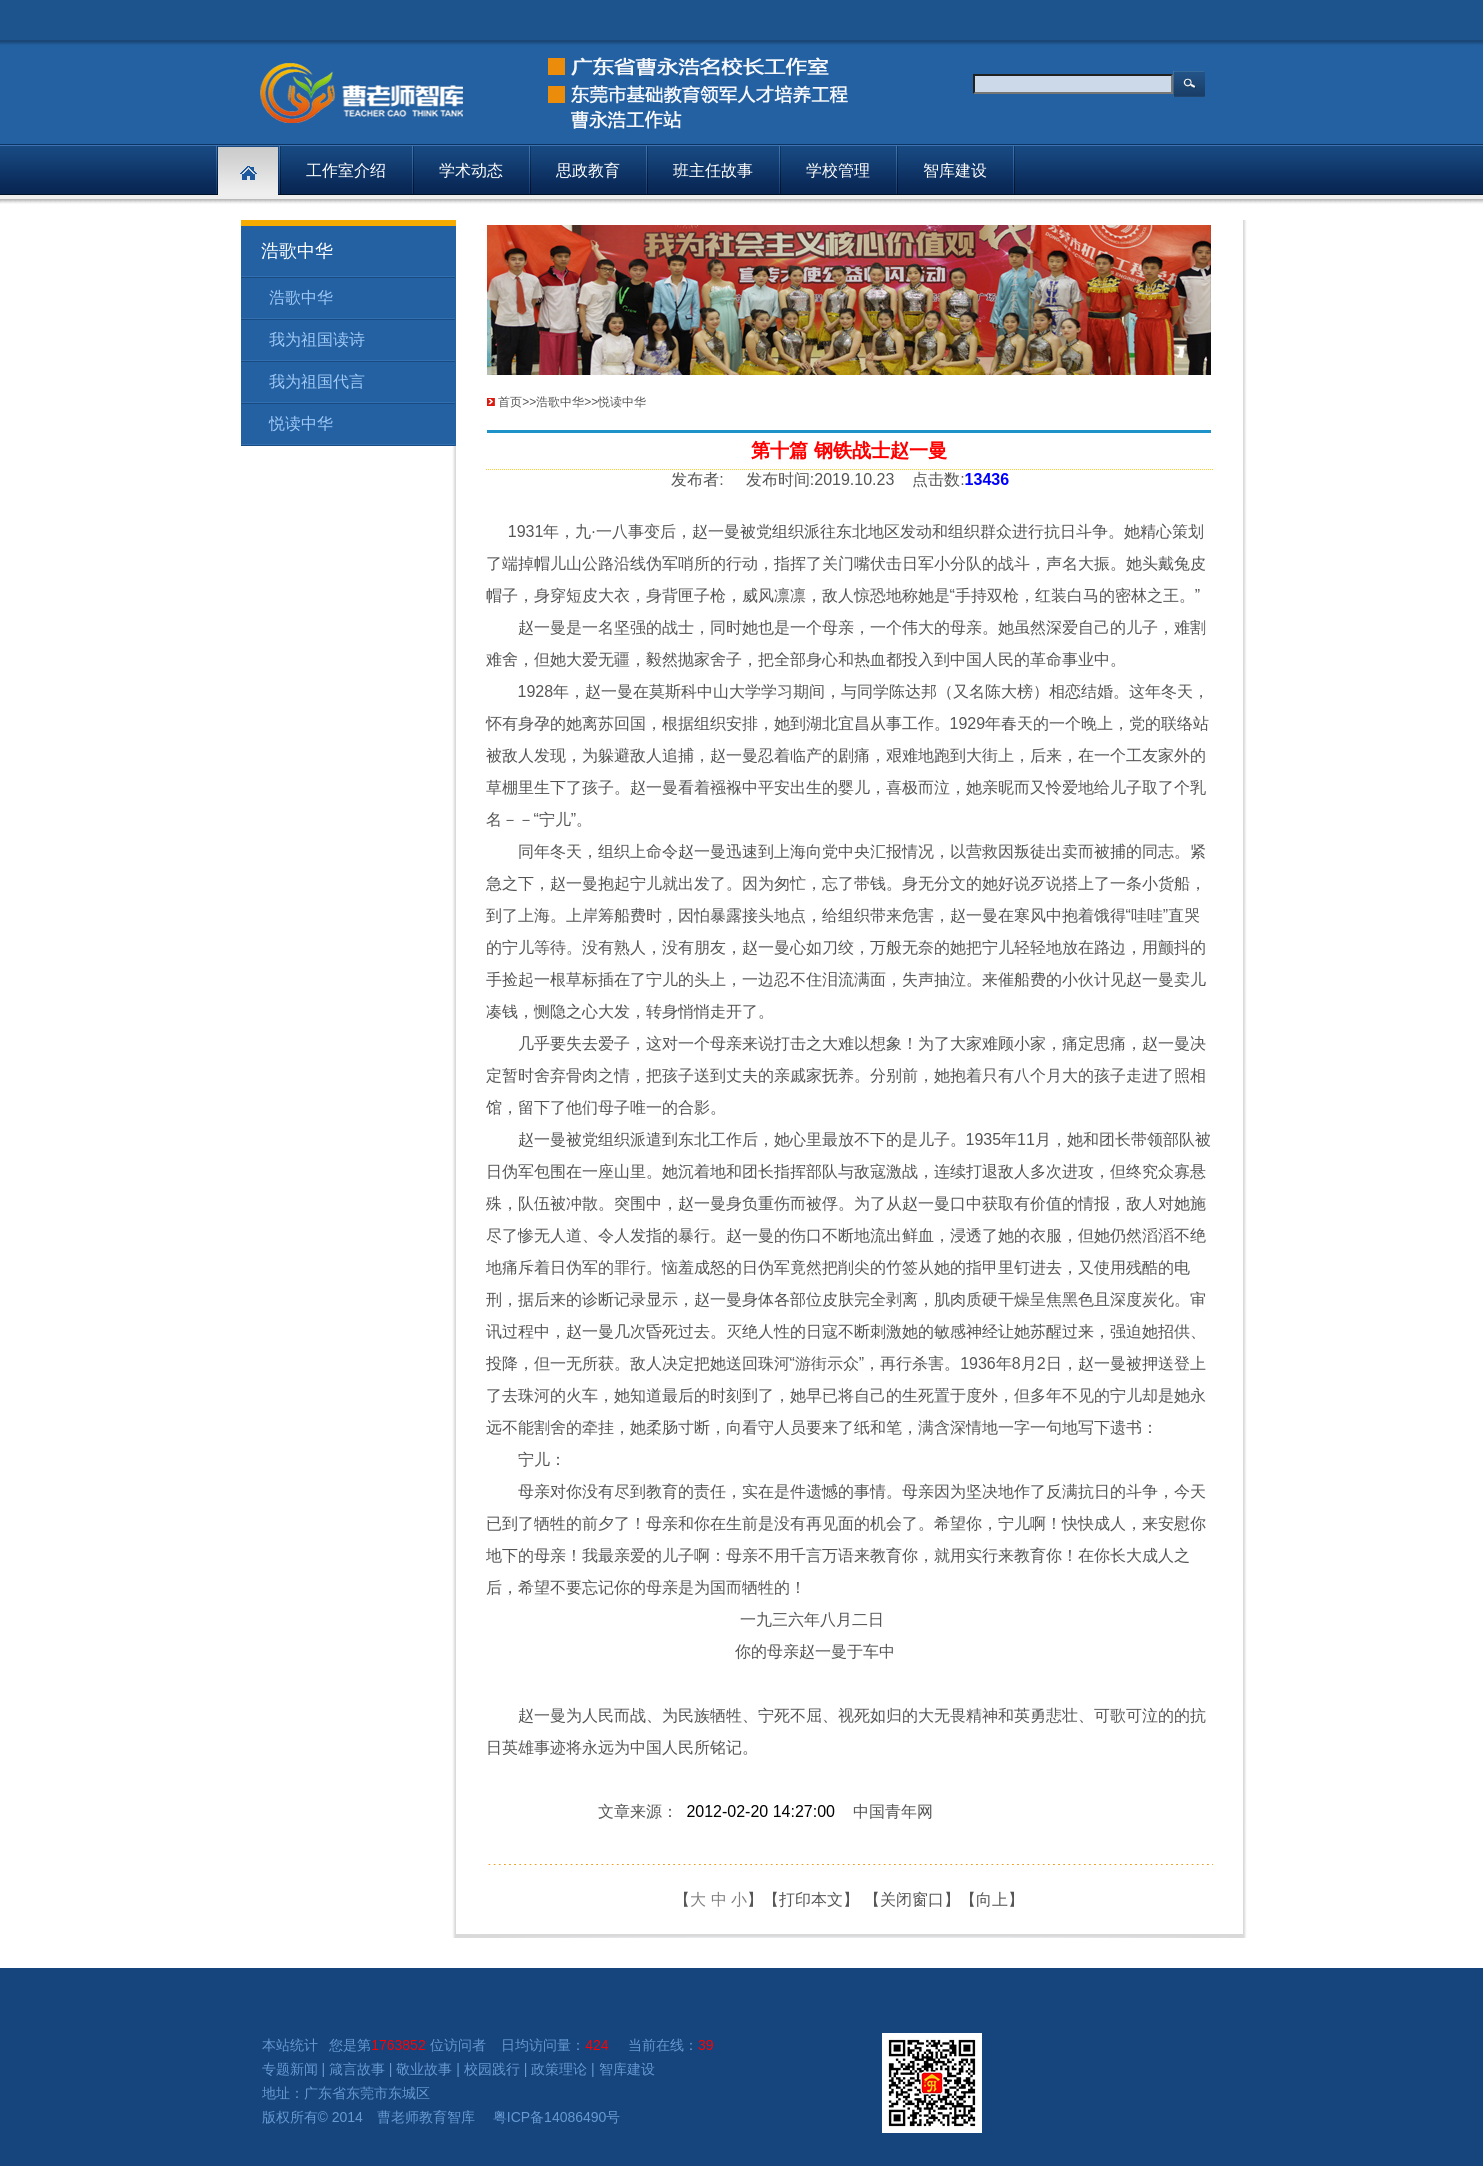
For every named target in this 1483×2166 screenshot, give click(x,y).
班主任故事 (713, 170)
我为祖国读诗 (317, 339)
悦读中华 (301, 423)
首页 (510, 402)
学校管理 (838, 170)
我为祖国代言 (317, 381)
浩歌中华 (301, 297)
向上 (992, 1899)
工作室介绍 (346, 170)
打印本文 (811, 1899)
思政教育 (588, 170)
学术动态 (471, 170)
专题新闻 (290, 2069)
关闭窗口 (912, 1899)
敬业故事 (424, 2069)
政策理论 (559, 2069)
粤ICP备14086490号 (557, 2117)
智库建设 (955, 170)
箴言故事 (357, 2069)
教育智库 (447, 2117)
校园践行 (492, 2069)
